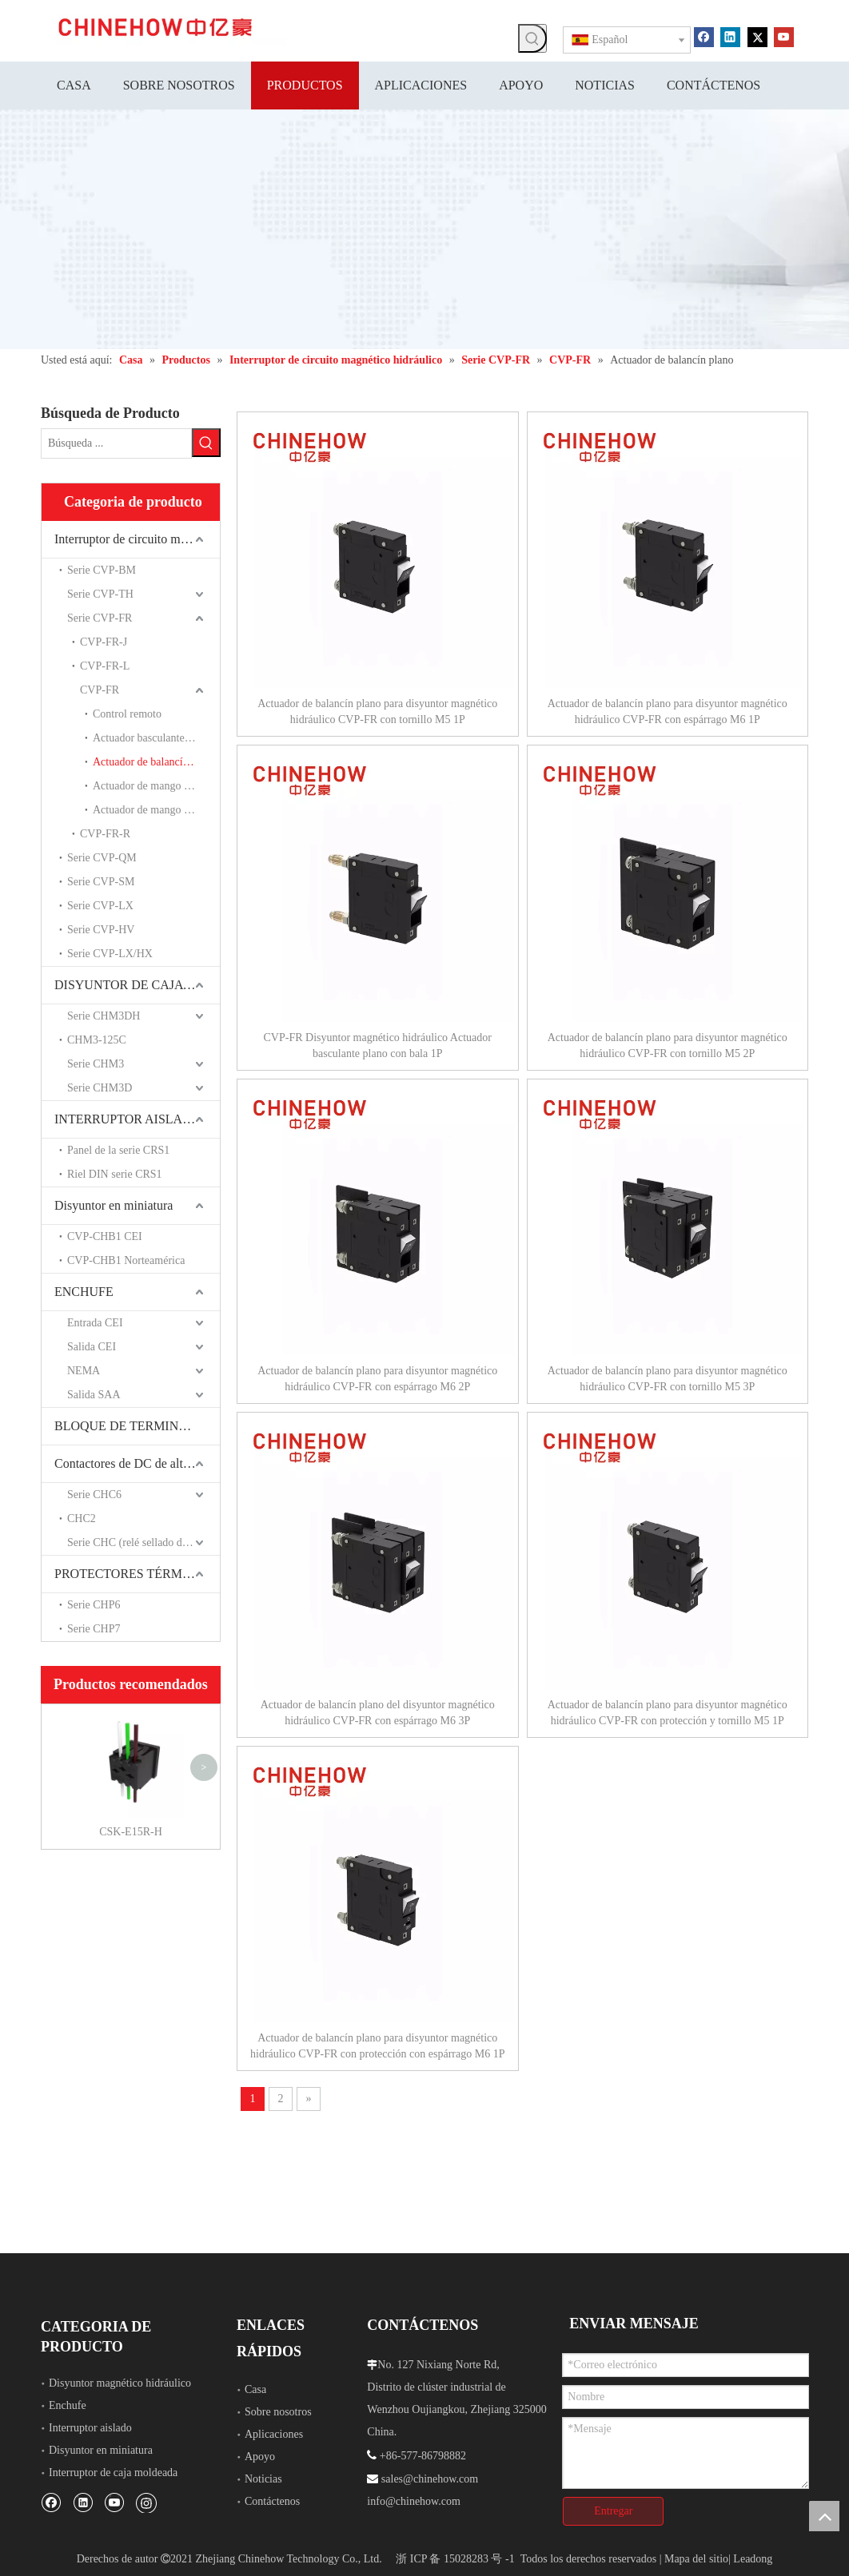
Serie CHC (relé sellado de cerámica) (143, 1542)
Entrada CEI (95, 1323)
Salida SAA (94, 1395)
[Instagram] (146, 2502)
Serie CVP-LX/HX (110, 954)
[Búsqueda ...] (116, 443)
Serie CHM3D (99, 1088)
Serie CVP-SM (100, 882)
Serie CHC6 (94, 1495)
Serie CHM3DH (103, 1016)
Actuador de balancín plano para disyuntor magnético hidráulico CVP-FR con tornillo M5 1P (377, 711)
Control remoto (127, 714)
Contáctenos (272, 2501)
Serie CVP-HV (100, 930)
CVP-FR (99, 690)
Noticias (263, 2479)
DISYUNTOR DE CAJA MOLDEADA (137, 985)
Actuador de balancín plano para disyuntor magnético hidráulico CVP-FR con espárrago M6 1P (667, 711)
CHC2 (81, 1519)
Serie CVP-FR (99, 618)
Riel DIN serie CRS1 (114, 1174)
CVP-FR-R (105, 834)
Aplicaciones (274, 2434)
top (824, 2516)
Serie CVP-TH (100, 594)
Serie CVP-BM (101, 570)
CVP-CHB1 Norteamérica (126, 1260)
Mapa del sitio (696, 2559)
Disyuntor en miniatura (113, 1205)
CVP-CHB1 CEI (104, 1236)
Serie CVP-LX (100, 906)
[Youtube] (784, 36)
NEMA (83, 1371)
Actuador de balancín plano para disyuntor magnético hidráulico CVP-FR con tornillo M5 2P (667, 1045)
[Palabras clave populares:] (532, 38)
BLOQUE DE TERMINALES (132, 1426)
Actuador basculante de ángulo (156, 738)
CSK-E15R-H (130, 1832)
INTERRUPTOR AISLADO (127, 1119)
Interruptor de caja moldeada (113, 2473)
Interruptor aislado (90, 2428)
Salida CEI (91, 1347)
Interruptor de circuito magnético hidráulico (137, 539)
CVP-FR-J (103, 642)
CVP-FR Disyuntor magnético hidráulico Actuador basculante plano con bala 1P (378, 1045)
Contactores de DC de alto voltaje (137, 1463)
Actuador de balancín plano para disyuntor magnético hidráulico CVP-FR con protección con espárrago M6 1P (377, 2046)
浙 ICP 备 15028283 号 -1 (455, 2559)
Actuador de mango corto (150, 786)
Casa (255, 2389)
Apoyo (260, 2457)
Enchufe (67, 2405)
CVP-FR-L (105, 666)
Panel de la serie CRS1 (118, 1150)
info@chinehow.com (413, 2501)
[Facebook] (704, 36)
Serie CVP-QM (102, 858)
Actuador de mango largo (149, 810)
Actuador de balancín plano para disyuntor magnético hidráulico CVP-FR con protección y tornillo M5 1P (667, 1713)
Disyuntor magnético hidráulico (120, 2383)
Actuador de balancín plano (154, 762)
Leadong (752, 2559)
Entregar (613, 2511)
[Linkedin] (730, 36)
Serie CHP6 (94, 1605)
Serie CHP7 (94, 1629)
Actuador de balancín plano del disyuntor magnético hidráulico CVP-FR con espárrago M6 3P (378, 1713)
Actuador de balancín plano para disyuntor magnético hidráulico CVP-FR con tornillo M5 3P (667, 1379)
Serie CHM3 (95, 1064)
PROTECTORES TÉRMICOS (132, 1573)
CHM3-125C (96, 1040)
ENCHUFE (84, 1291)
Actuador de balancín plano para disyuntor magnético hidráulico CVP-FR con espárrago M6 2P (377, 1379)
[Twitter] (757, 36)
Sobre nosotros (278, 2412)
